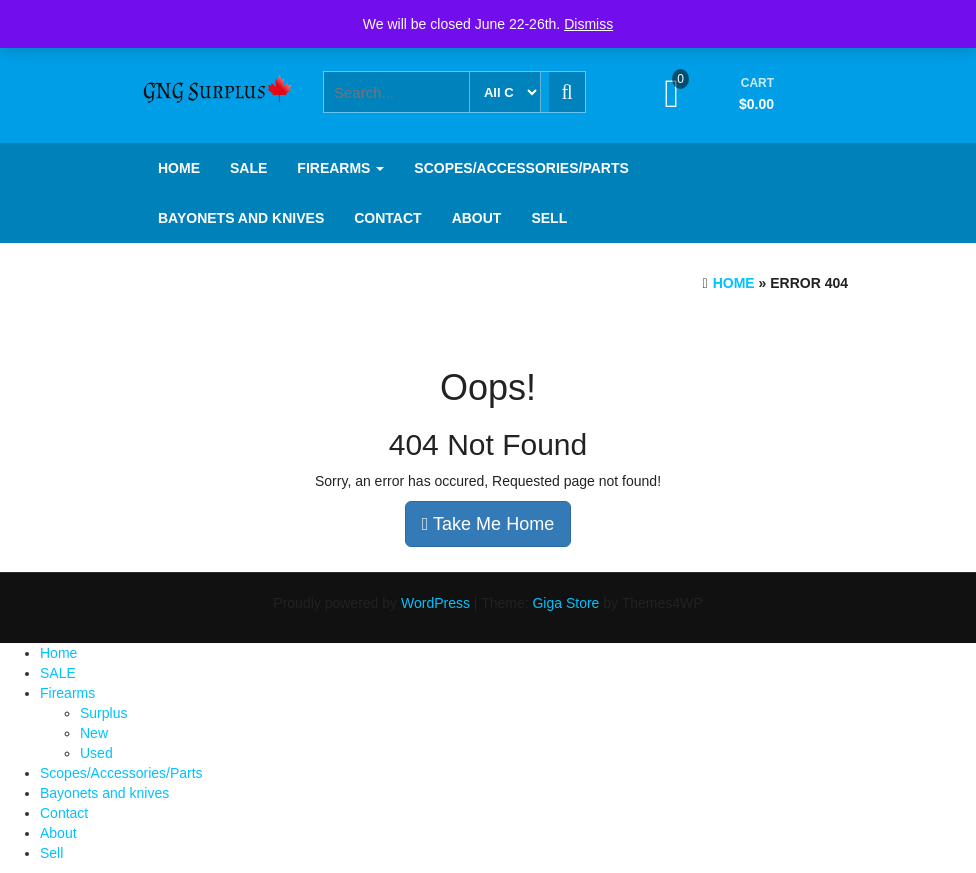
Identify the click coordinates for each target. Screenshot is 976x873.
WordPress (435, 603)
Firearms (340, 168)
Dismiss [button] (588, 24)
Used (96, 753)
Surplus (103, 713)
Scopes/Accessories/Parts (521, 168)
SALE (248, 168)
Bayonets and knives (241, 218)
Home (179, 168)
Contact (387, 218)
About (477, 218)
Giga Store (565, 603)
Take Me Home (488, 524)
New (94, 733)
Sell (549, 218)
